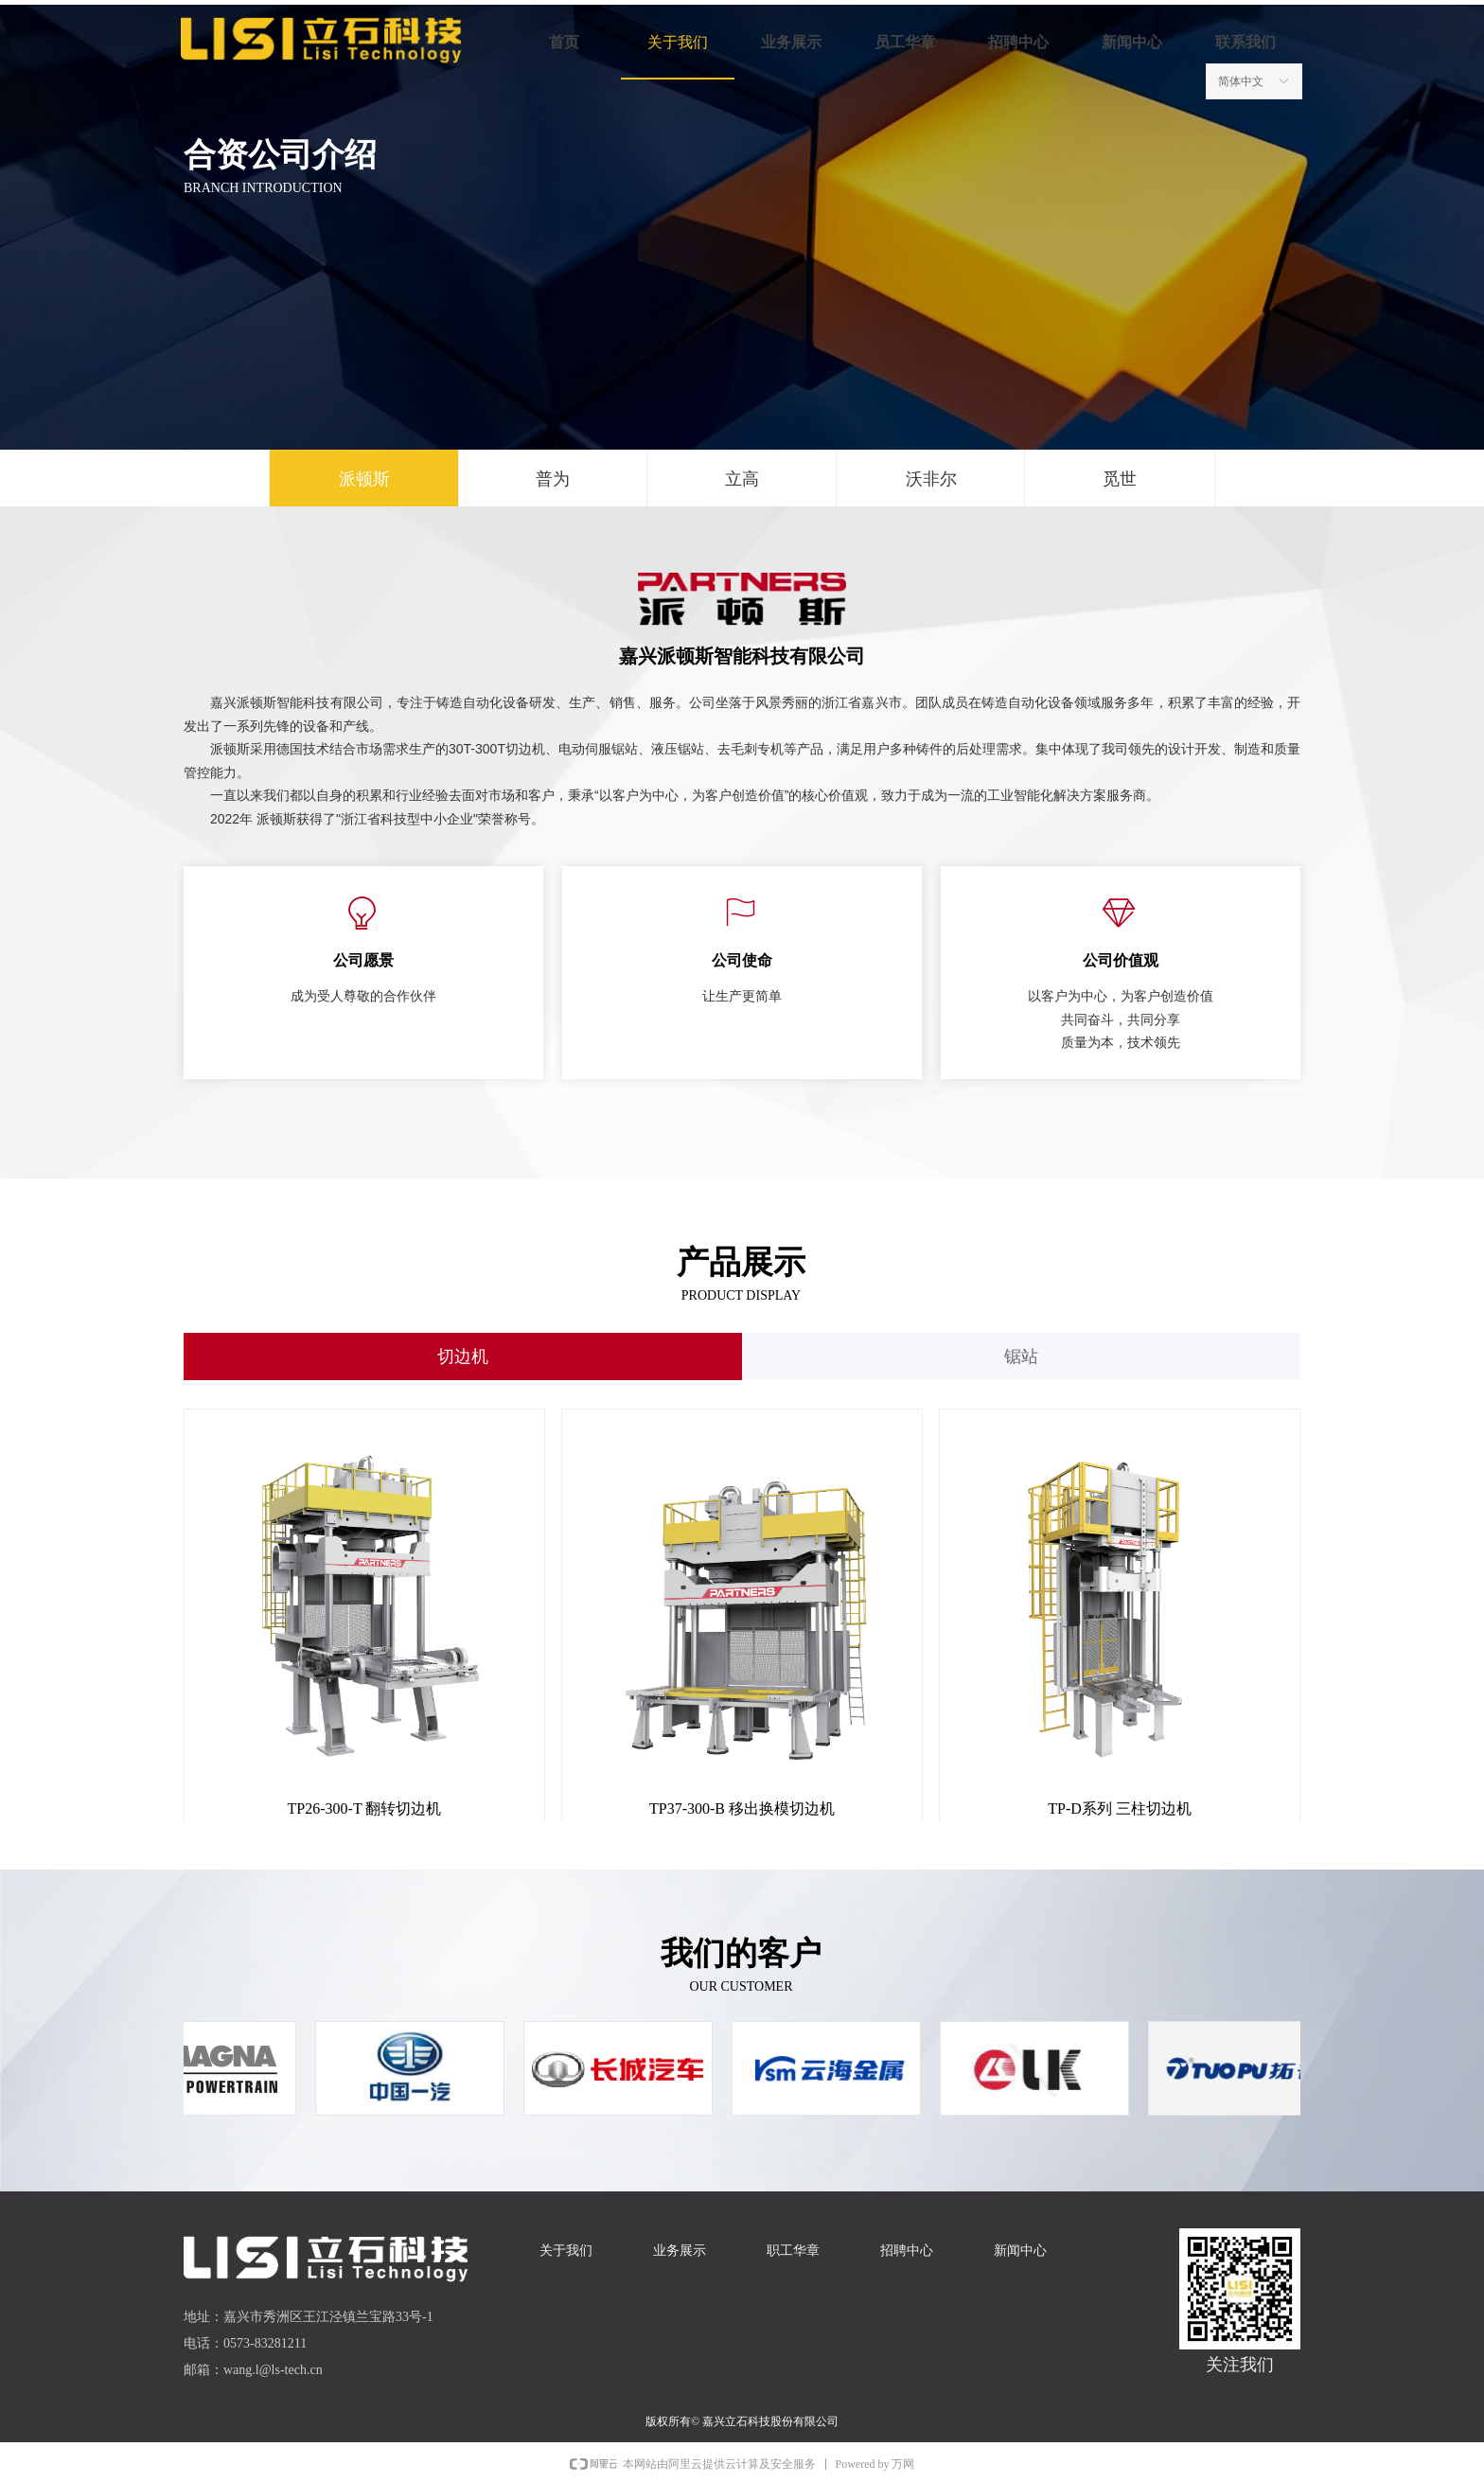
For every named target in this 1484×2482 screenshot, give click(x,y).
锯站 (1021, 1356)
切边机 (462, 1356)
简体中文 (1240, 81)
